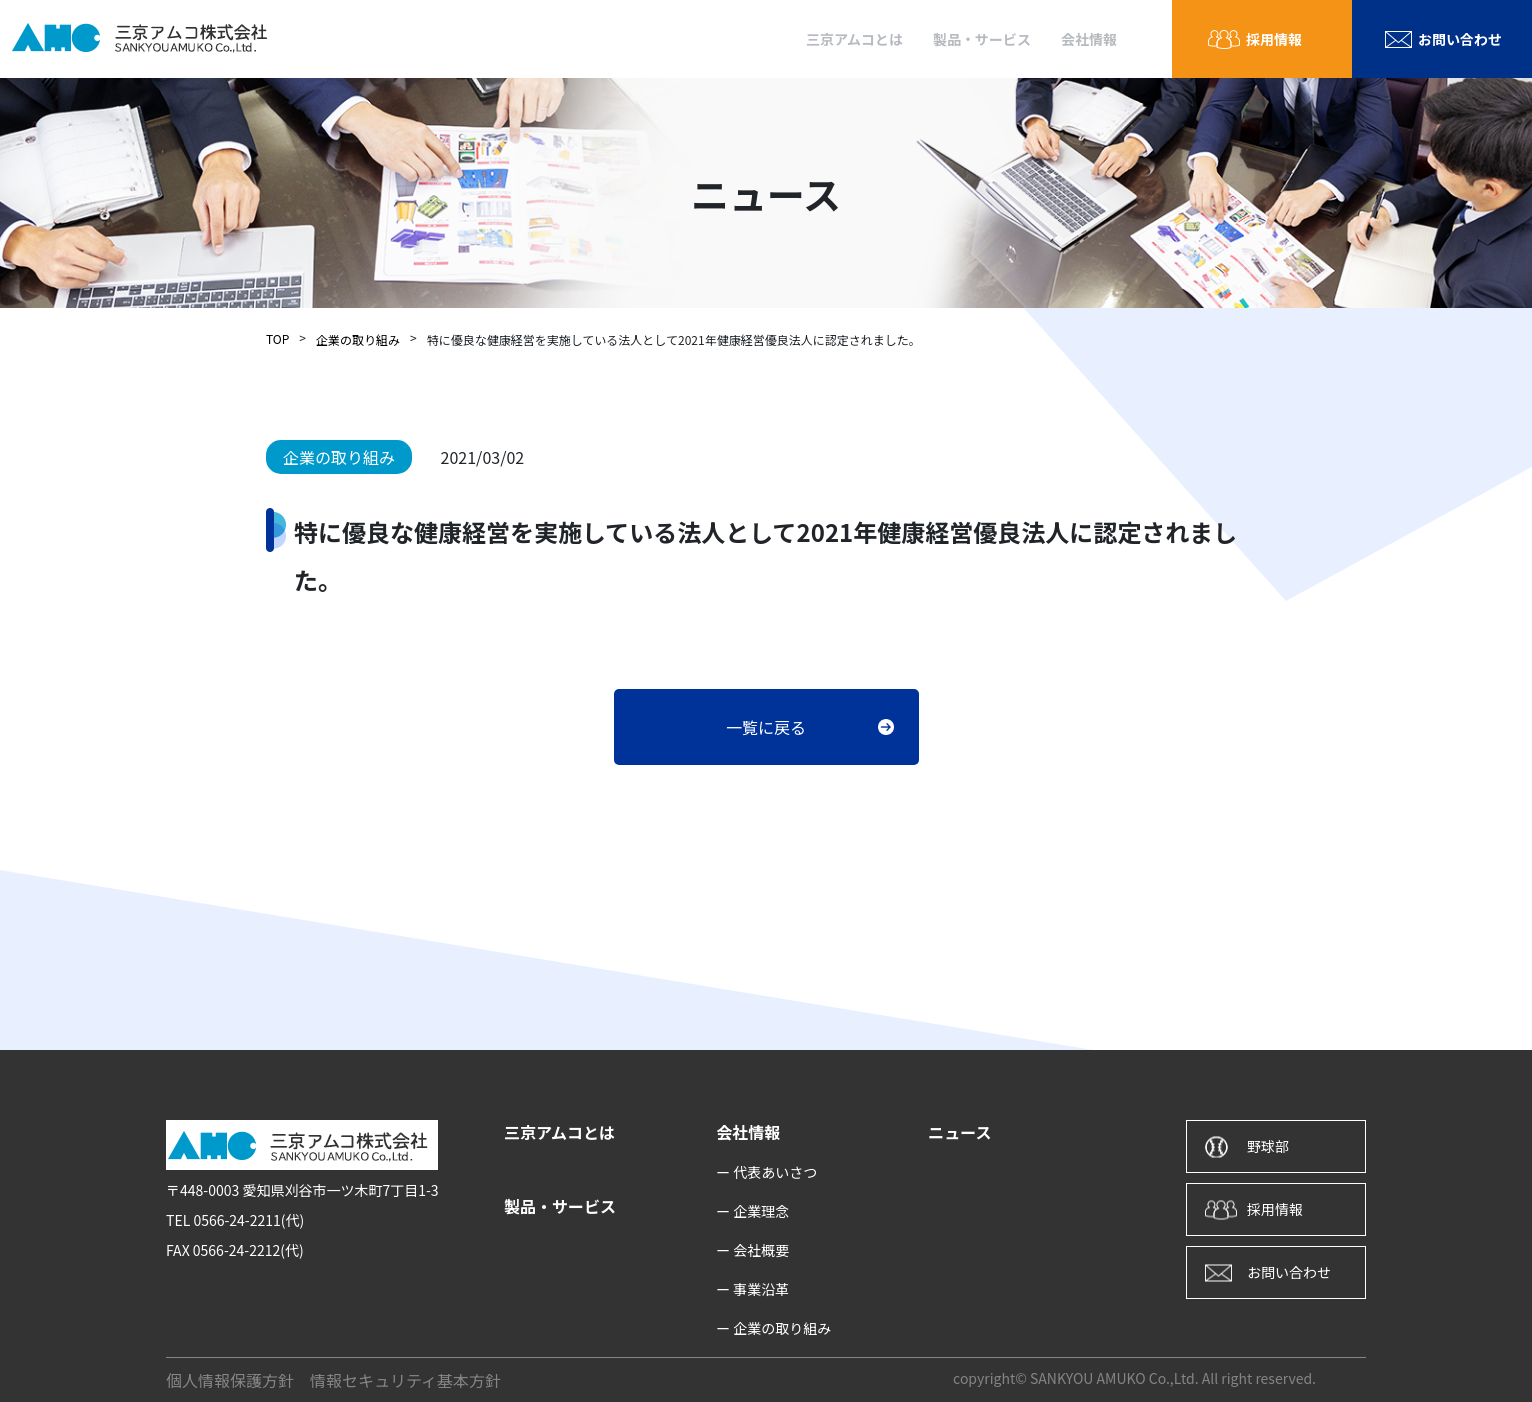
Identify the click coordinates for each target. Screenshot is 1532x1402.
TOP (277, 338)
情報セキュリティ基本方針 (405, 1380)
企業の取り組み (358, 339)
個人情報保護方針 (230, 1380)
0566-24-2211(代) (248, 1220)
